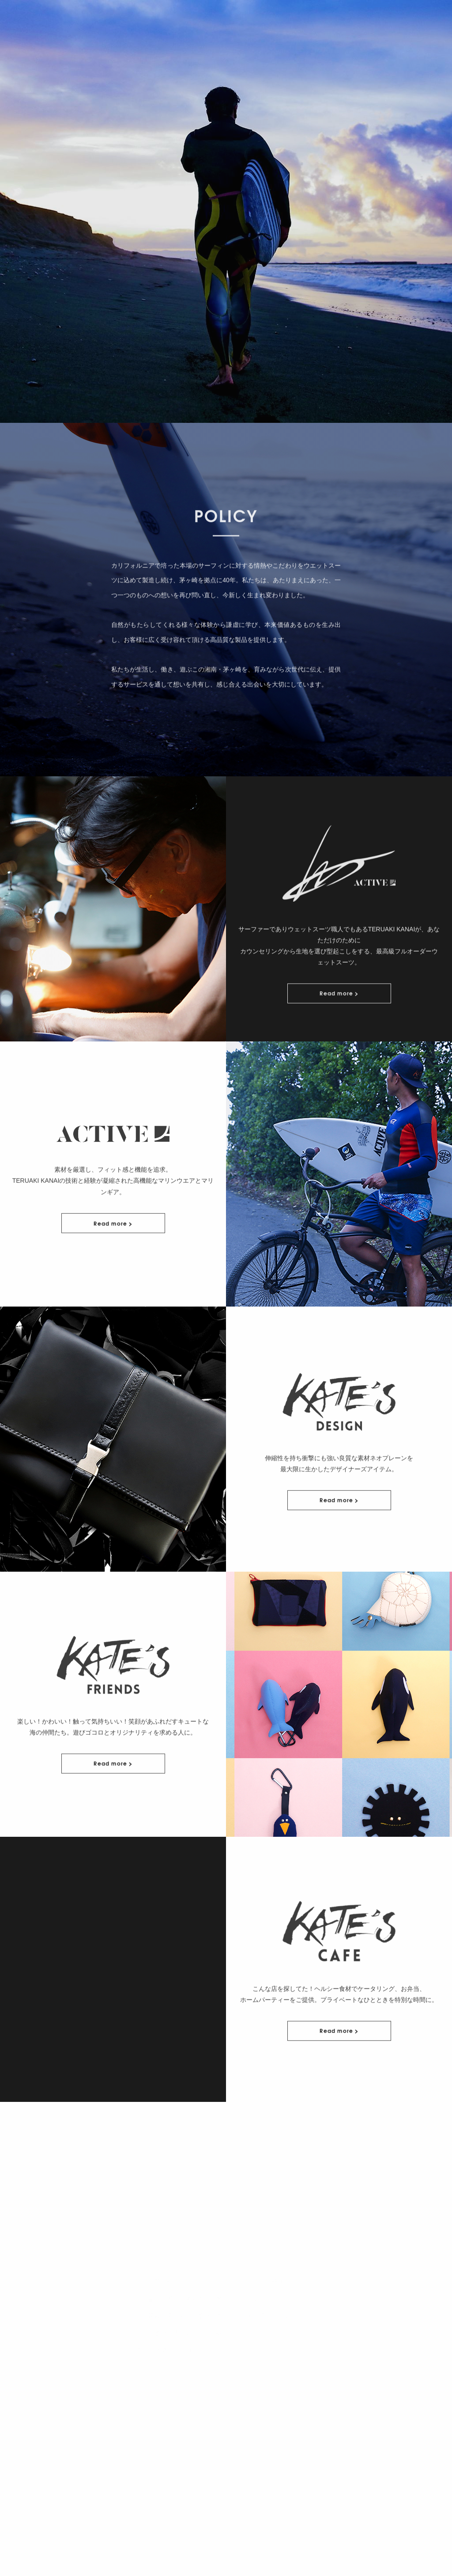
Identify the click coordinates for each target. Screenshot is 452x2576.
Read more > (339, 1031)
